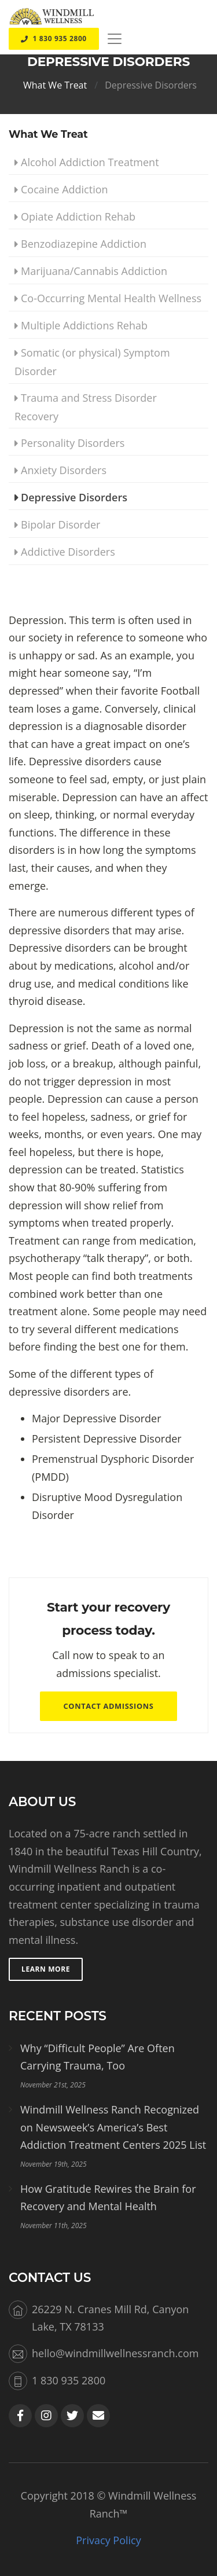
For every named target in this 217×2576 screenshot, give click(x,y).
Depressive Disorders (151, 85)
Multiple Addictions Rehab (84, 325)
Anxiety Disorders (63, 470)
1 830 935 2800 (54, 38)
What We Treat (55, 85)
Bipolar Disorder (60, 524)
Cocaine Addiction (64, 189)
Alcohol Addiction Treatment (90, 162)
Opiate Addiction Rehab (78, 216)
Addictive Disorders (68, 552)
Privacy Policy (108, 2540)
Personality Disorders (72, 443)
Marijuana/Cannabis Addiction (94, 271)
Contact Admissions (109, 1706)
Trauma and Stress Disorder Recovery (85, 407)
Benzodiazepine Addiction (83, 244)
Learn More (45, 1969)
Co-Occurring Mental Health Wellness (111, 298)
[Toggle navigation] (114, 39)
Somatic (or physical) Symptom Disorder (92, 362)
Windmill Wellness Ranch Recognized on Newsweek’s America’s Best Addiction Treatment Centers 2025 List (113, 2127)
